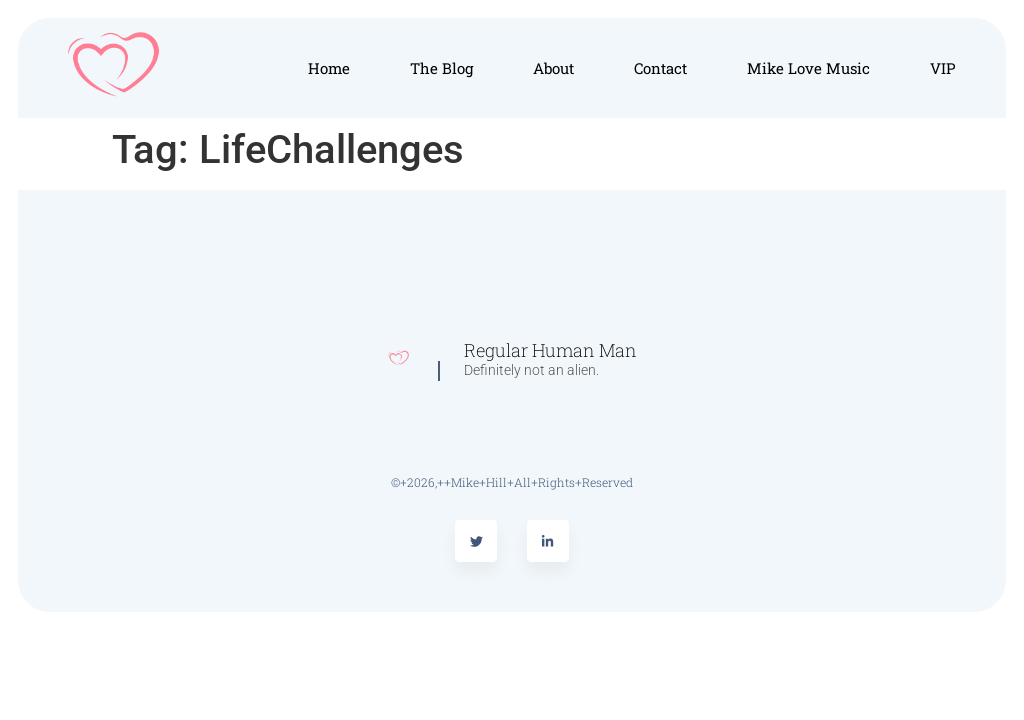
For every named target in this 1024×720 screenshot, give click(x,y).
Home (329, 68)
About (553, 68)
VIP (943, 68)
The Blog (441, 68)
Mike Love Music (808, 68)
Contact (660, 68)
